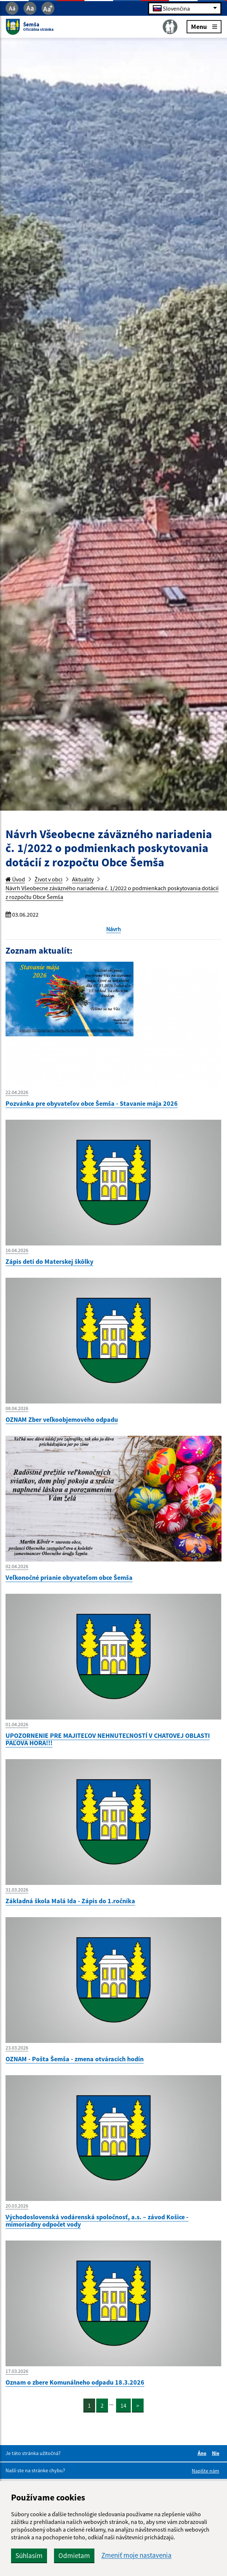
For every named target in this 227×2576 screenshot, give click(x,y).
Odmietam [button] (74, 2555)
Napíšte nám (205, 2470)
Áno (203, 2453)
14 (123, 2405)
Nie (216, 2453)
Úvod (15, 879)
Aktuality (83, 879)
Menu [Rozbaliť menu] (204, 26)
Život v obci (48, 879)
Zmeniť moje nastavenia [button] (136, 2555)
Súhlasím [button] (29, 2555)
